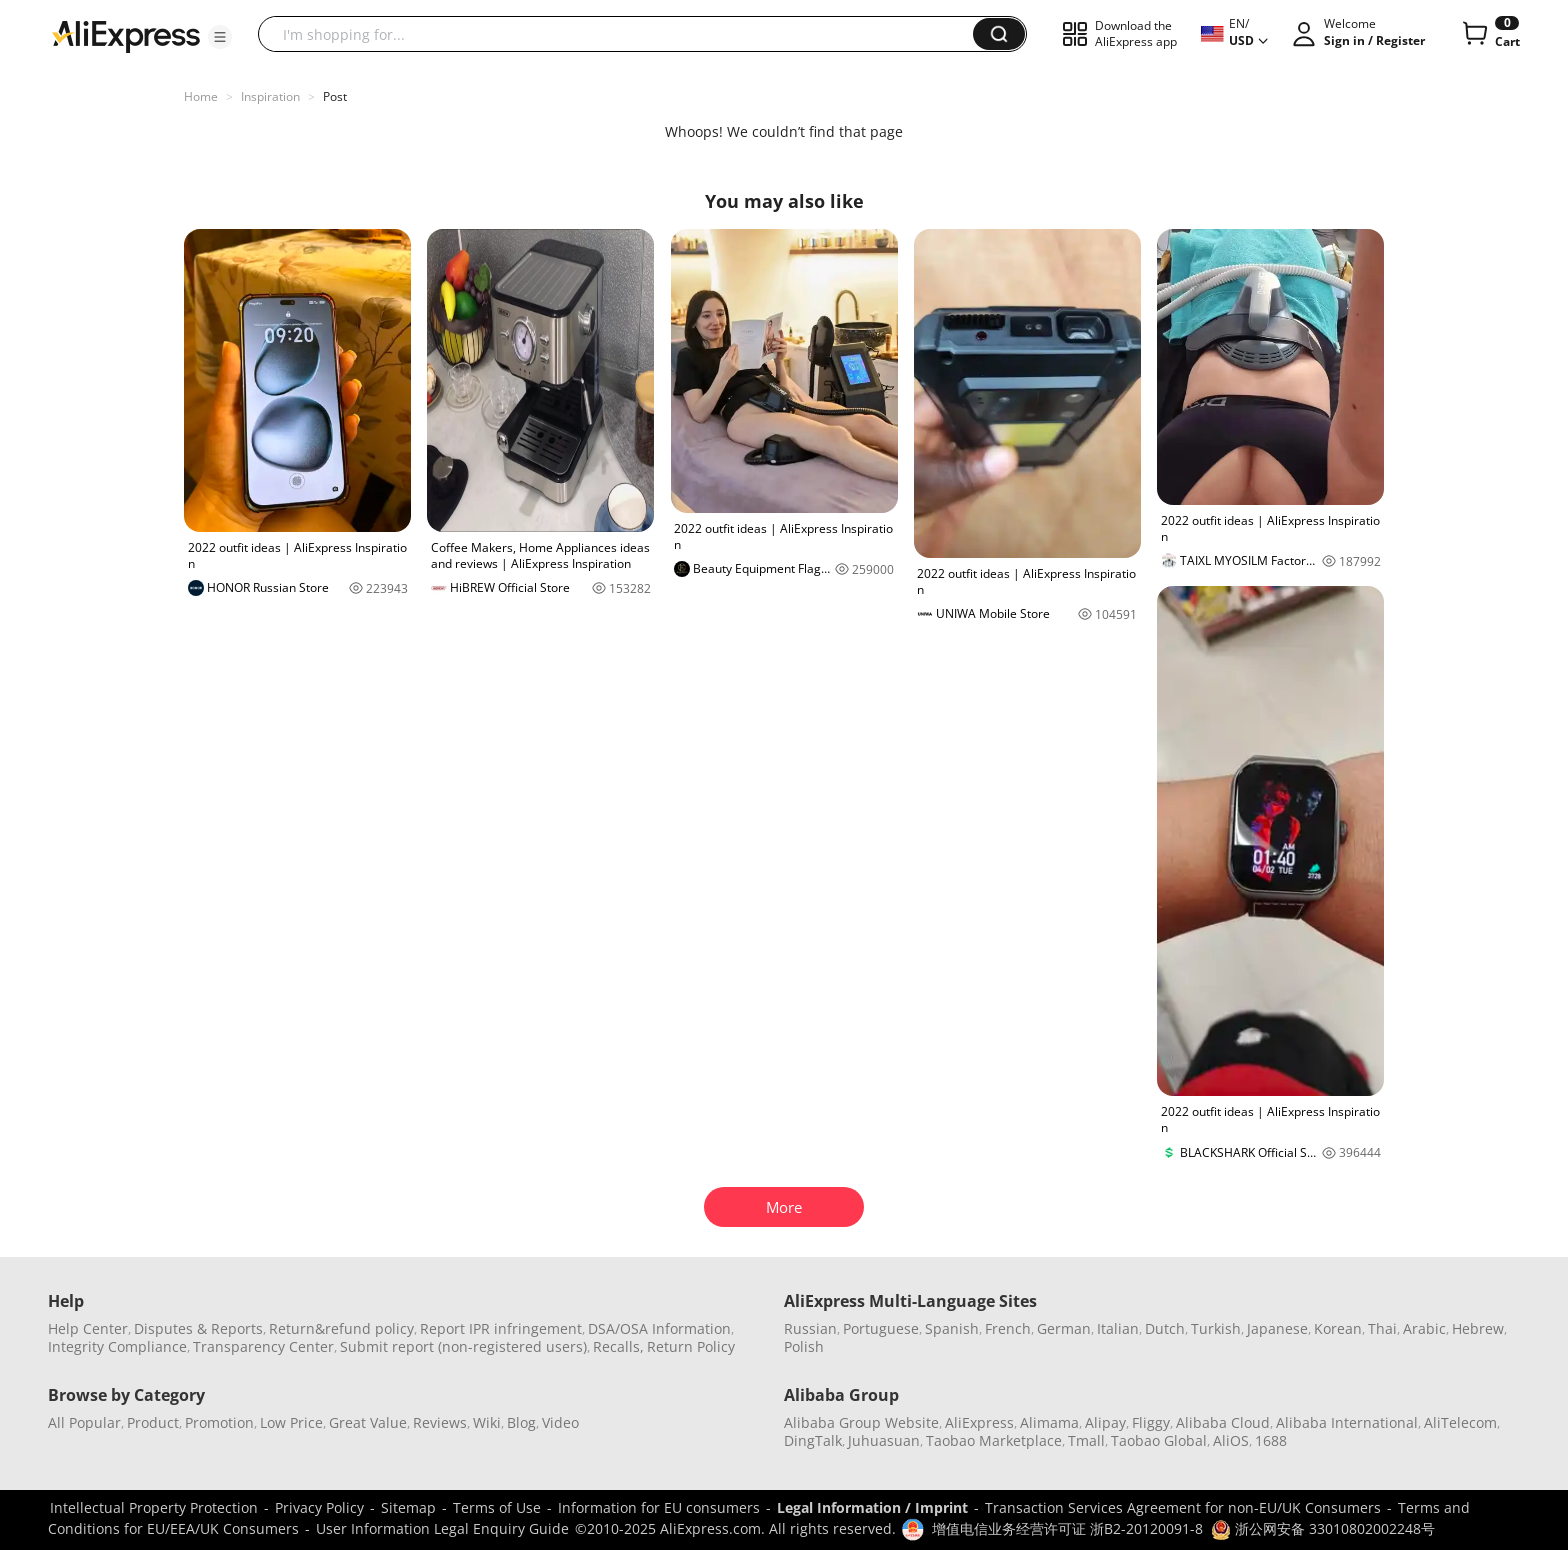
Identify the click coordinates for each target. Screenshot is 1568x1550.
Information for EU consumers (659, 1507)
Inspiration (270, 96)
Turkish (1216, 1328)
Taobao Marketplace (994, 1440)
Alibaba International (1347, 1422)
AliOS (1231, 1440)
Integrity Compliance (117, 1346)
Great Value (368, 1422)
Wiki (487, 1422)
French (1008, 1328)
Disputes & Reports (198, 1328)
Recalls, (618, 1346)
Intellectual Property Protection (154, 1507)
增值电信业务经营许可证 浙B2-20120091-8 (1067, 1528)
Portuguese (881, 1328)
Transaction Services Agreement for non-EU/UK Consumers (1183, 1507)
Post (335, 96)
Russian (810, 1328)
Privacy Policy (319, 1507)
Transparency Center (263, 1346)
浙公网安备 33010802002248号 (1323, 1528)
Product (153, 1422)
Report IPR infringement (501, 1328)
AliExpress (979, 1422)
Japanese (1277, 1328)
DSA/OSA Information (659, 1328)
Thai (1382, 1328)
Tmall (1086, 1440)
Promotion (219, 1422)
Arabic (1424, 1328)
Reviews (440, 1422)
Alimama (1049, 1422)
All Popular (84, 1422)
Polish (804, 1346)
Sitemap (408, 1507)
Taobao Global (1159, 1440)
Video (560, 1422)
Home (201, 96)
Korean (1338, 1328)
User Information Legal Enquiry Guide (442, 1528)
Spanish (952, 1328)
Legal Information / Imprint (872, 1507)
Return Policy (691, 1346)
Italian (1118, 1328)
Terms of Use (497, 1507)
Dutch (1165, 1328)
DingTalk (813, 1440)
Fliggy (1151, 1422)
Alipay (1105, 1422)
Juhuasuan (884, 1440)
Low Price (291, 1422)
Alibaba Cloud (1223, 1422)
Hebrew (1478, 1328)
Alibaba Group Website (861, 1422)
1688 (1271, 1440)
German (1064, 1328)
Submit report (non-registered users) (463, 1346)
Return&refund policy (341, 1328)
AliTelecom (1460, 1422)
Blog (521, 1422)
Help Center (88, 1328)
